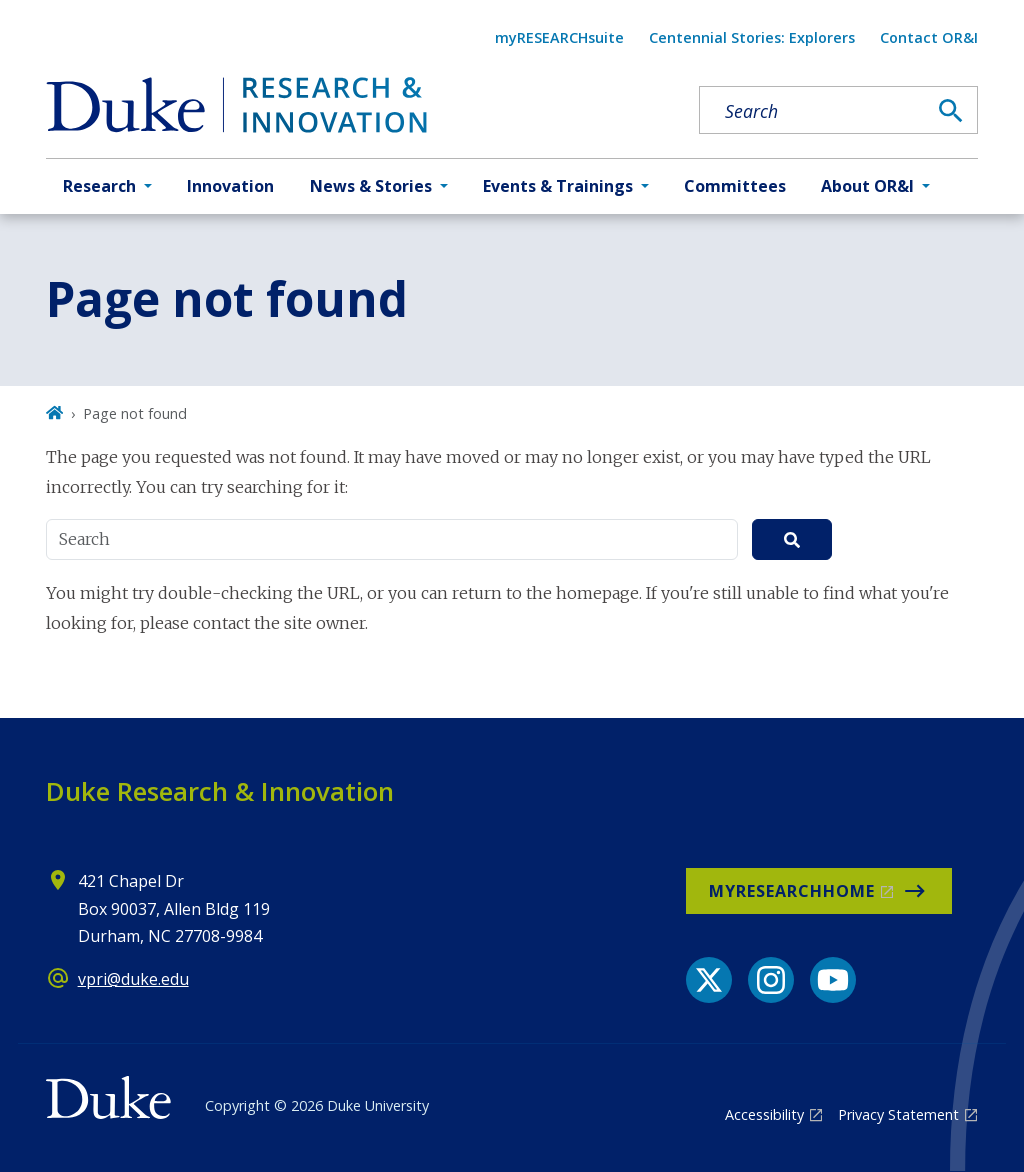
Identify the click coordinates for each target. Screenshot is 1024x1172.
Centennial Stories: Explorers (752, 37)
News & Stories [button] (371, 186)
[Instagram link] (771, 980)
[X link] (709, 980)
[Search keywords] (813, 111)
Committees (735, 186)
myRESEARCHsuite (559, 37)
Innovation (230, 186)
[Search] (951, 111)
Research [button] (99, 186)
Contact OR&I (929, 37)
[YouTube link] (833, 980)
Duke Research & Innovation (220, 791)
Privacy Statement (898, 1114)
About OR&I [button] (867, 186)
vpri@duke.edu (133, 979)
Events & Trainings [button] (558, 186)
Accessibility (764, 1114)
